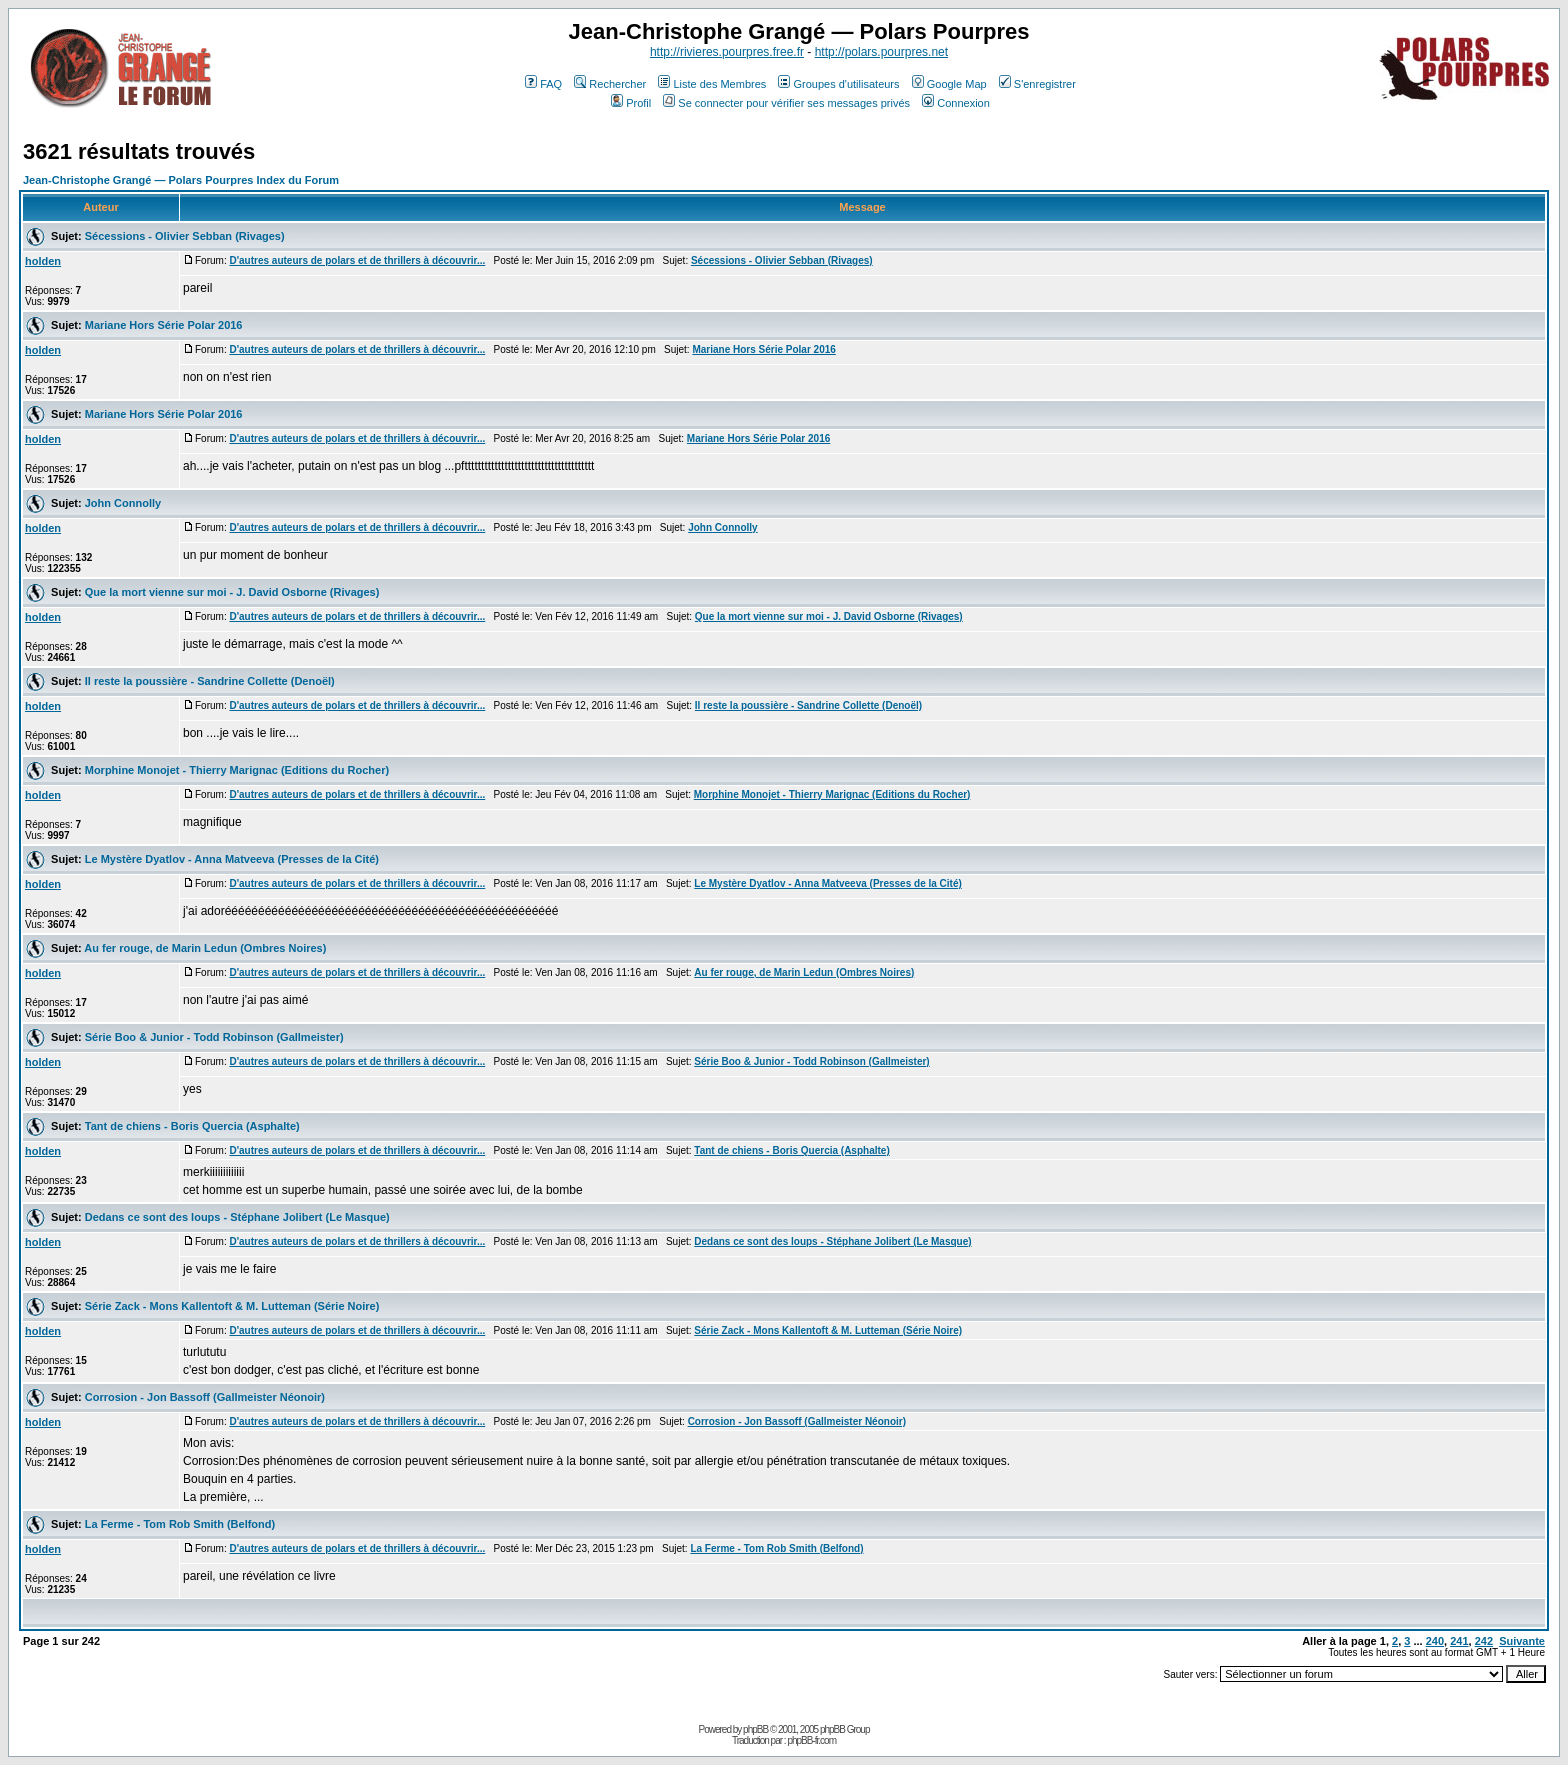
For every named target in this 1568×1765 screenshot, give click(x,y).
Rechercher (610, 84)
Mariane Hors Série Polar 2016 (164, 325)
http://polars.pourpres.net (881, 52)
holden (43, 261)
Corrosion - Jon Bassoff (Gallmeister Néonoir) (205, 1397)
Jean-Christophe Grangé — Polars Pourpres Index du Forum (181, 180)
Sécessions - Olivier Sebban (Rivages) (185, 236)
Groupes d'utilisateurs (838, 84)
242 (1484, 1641)
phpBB (755, 1729)
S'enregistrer (1037, 84)
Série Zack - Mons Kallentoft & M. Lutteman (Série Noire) (232, 1306)
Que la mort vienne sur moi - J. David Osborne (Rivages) (232, 592)
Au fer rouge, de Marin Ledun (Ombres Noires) (205, 948)
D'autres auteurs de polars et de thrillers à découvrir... (357, 260)
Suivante (1522, 1641)
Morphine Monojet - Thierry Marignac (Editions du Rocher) (237, 770)
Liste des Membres (712, 84)
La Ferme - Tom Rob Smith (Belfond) (180, 1524)
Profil (631, 103)
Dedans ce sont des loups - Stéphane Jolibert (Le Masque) (237, 1217)
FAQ (543, 84)
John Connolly (123, 503)
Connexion (956, 103)
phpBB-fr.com (811, 1740)
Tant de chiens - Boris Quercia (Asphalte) (192, 1126)
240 (1435, 1641)
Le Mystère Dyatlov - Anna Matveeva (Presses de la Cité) (232, 859)
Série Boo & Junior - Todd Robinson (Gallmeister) (214, 1037)
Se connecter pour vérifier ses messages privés (786, 103)
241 (1459, 1641)
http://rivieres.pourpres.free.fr (727, 52)
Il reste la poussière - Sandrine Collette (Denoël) (210, 681)
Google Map (949, 84)
